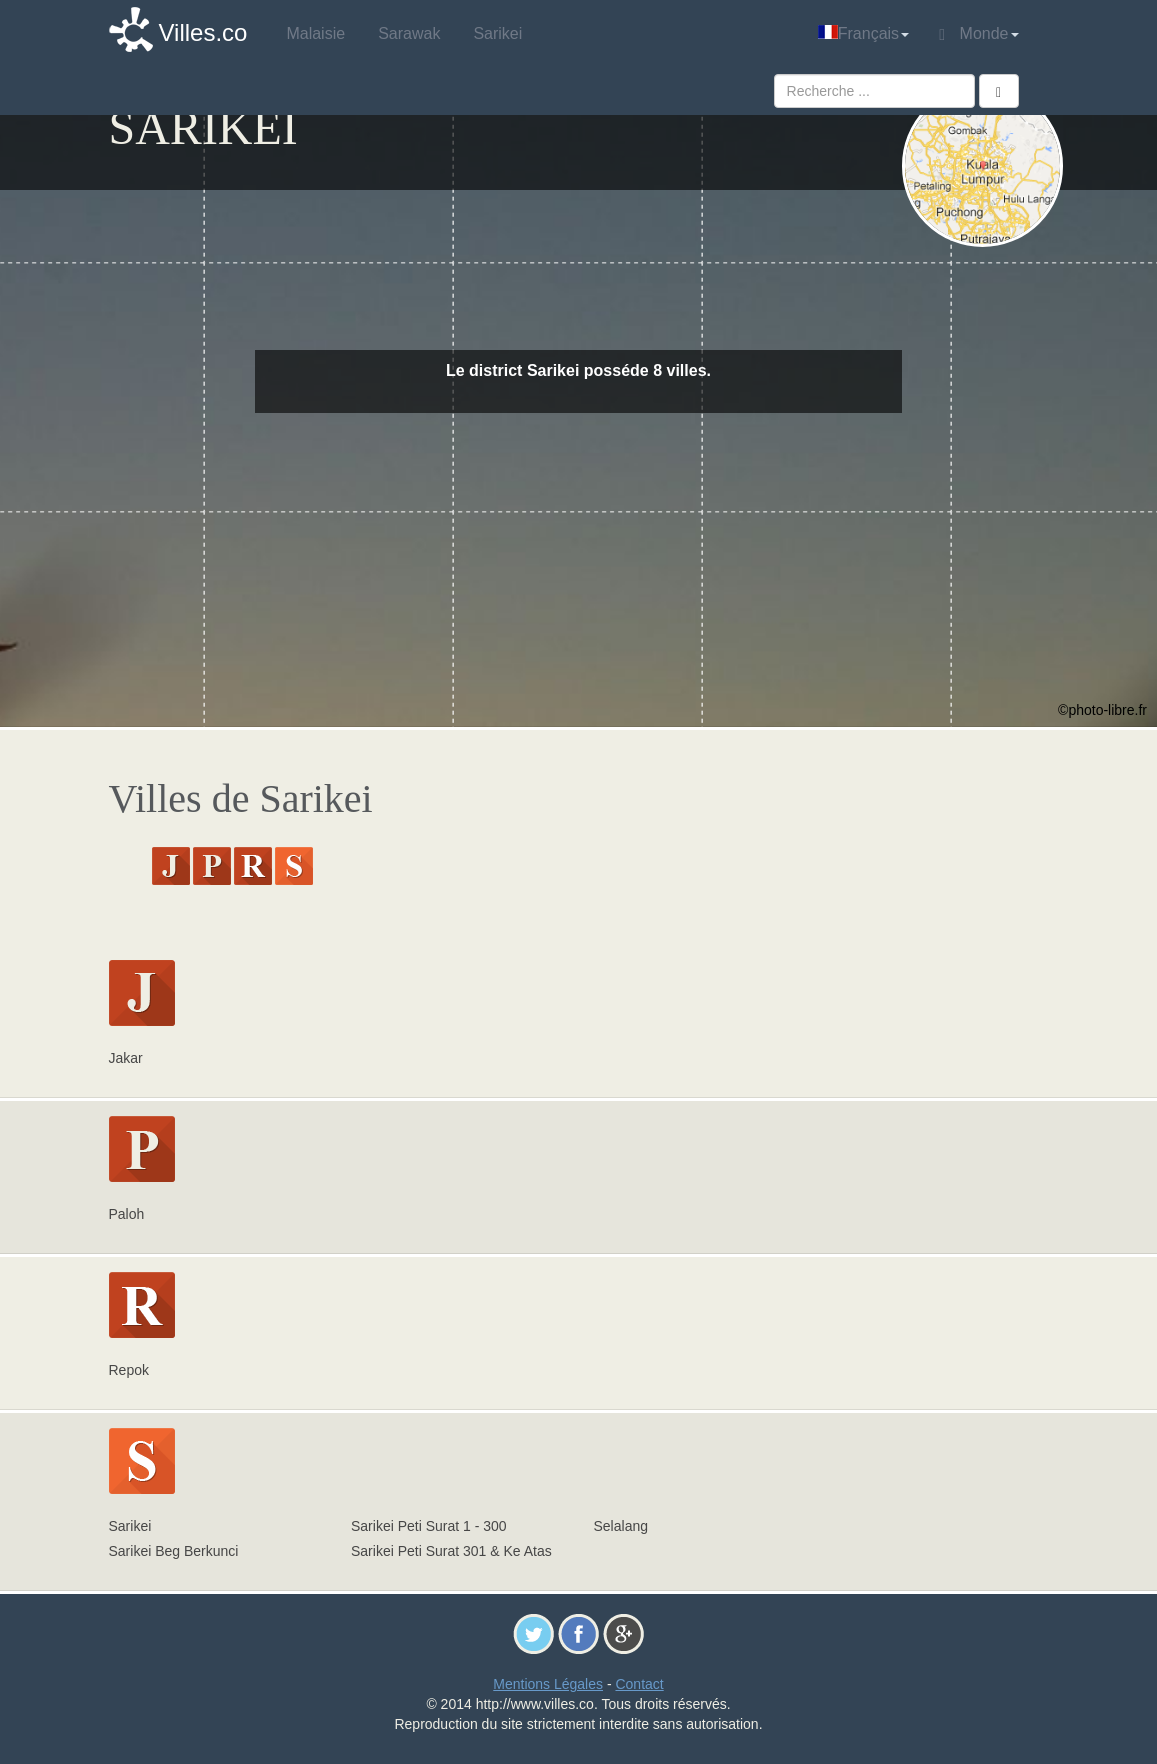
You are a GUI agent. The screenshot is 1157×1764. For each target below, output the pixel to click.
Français (863, 33)
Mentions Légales (548, 1684)
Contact (639, 1684)
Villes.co (203, 32)
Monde (978, 34)
